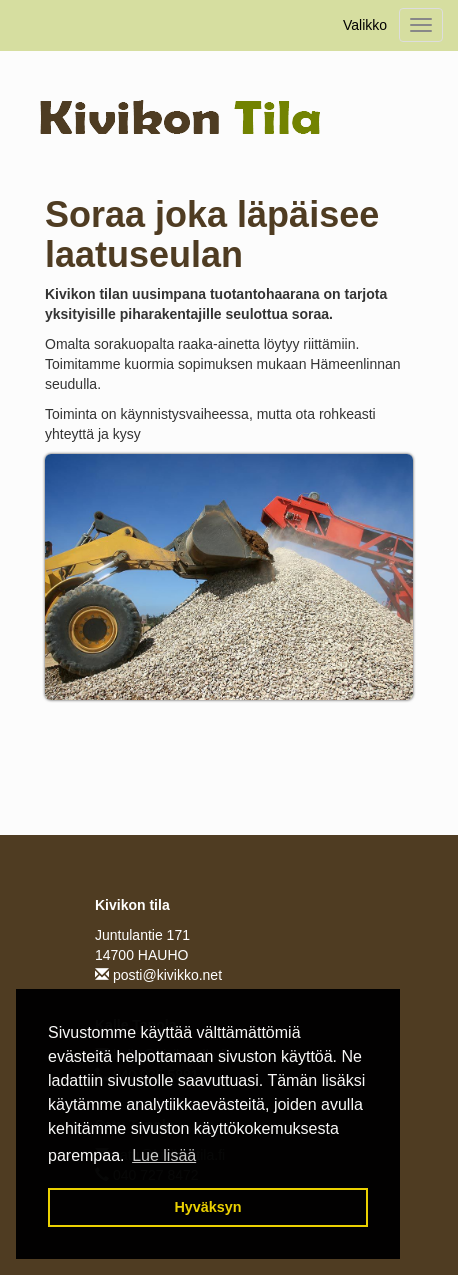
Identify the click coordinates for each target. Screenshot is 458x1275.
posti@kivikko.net (158, 975)
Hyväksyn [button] (207, 1207)
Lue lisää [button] (164, 1155)
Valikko (365, 25)
